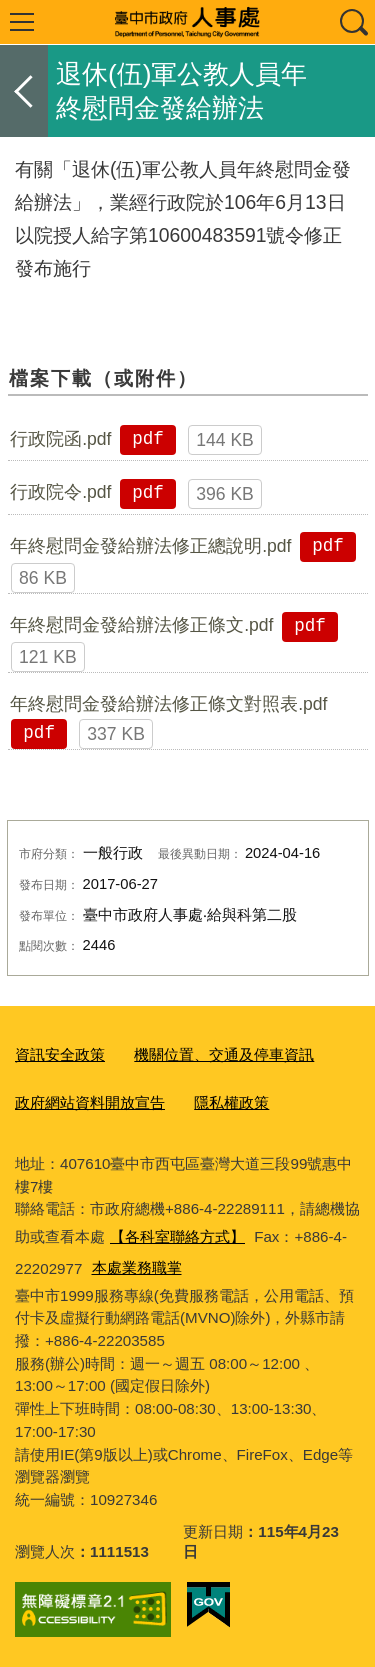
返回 (24, 91)
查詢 (353, 22)
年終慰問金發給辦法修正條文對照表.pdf (168, 704)
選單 (22, 22)
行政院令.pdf (60, 492)
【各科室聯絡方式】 (177, 1236)
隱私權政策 (231, 1102)
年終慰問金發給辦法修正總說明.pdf (150, 546)
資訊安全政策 (60, 1054)
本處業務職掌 (137, 1267)
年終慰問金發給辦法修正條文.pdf (141, 625)
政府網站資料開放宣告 (90, 1102)
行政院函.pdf (60, 439)
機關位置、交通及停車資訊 (224, 1054)
